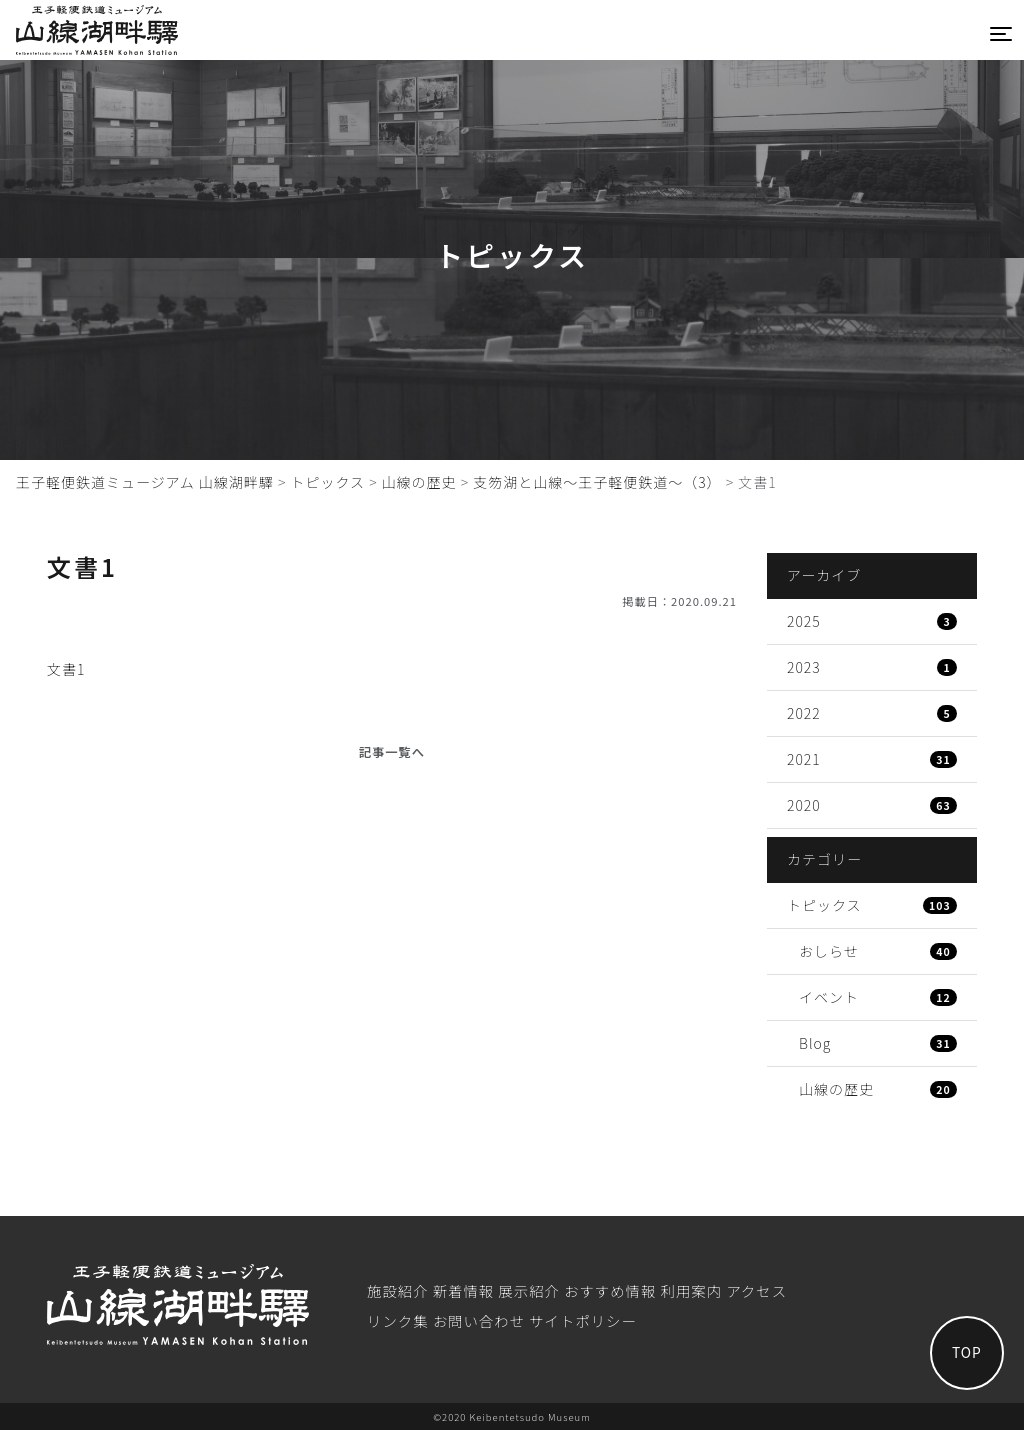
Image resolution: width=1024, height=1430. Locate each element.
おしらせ (878, 951)
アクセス (756, 1290)
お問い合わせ (479, 1320)
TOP (959, 1345)
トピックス (872, 905)
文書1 (66, 669)
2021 (872, 759)
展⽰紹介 (529, 1290)
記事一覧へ (392, 752)
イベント (878, 997)
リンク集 (398, 1320)
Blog (878, 1043)
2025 (872, 621)
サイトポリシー (583, 1320)
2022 (872, 713)
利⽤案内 (692, 1290)
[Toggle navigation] (1001, 34)
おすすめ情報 (610, 1290)
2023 (872, 667)
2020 (872, 805)
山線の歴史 (878, 1089)
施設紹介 (398, 1290)
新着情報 (464, 1290)
